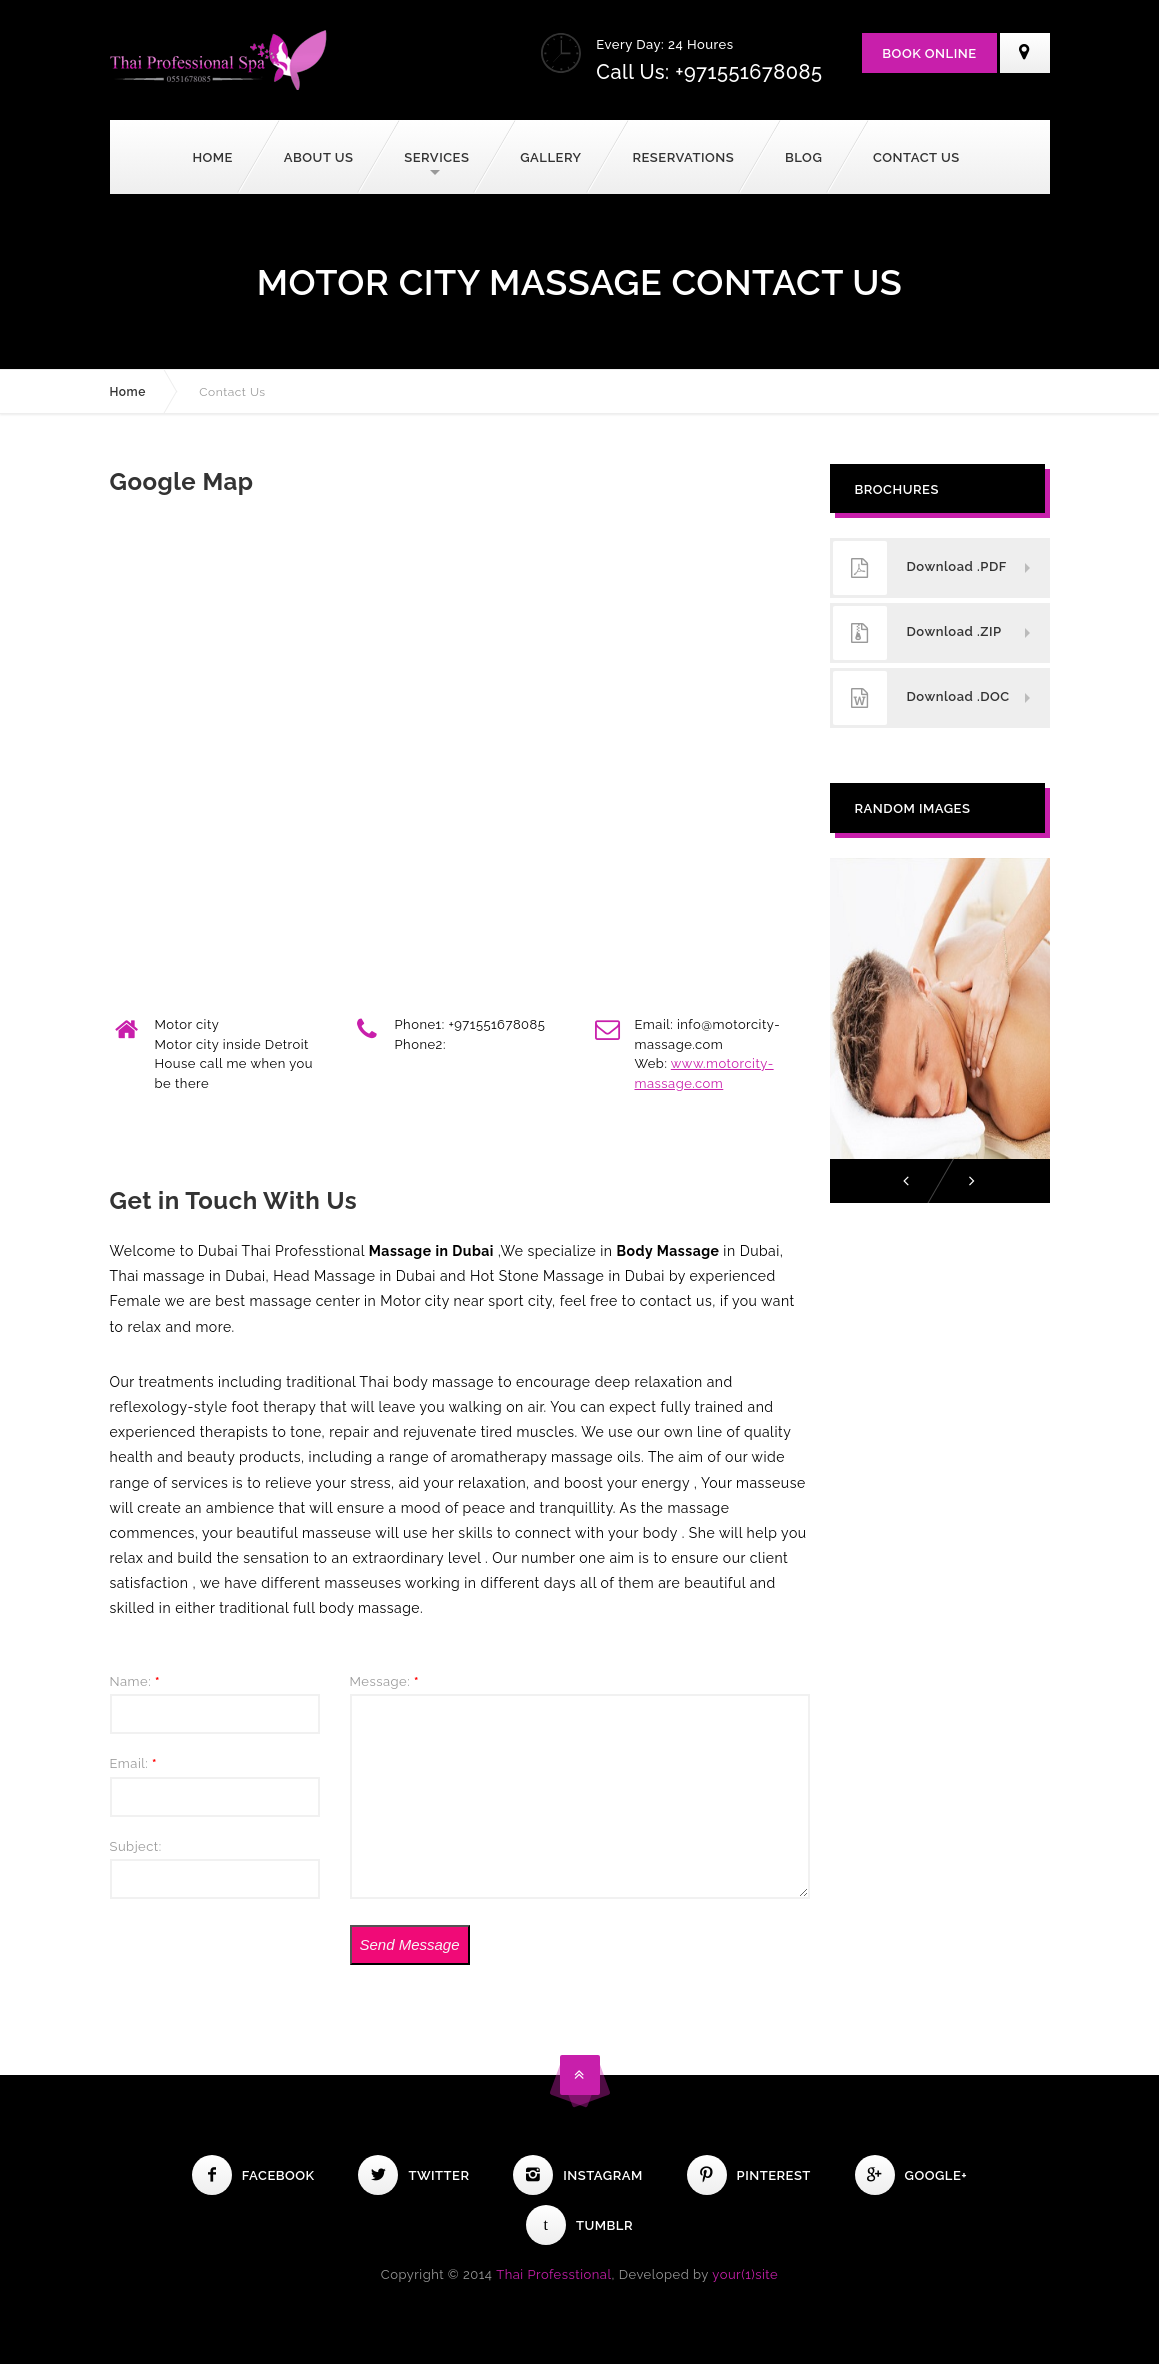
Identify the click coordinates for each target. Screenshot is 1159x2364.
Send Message (409, 1944)
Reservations (683, 157)
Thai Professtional (553, 2274)
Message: (385, 1681)
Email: (134, 1763)
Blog (803, 157)
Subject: (136, 1846)
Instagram (578, 2175)
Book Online (929, 53)
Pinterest (749, 2175)
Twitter (413, 2175)
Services (436, 157)
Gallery (550, 157)
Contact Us (916, 157)
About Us (319, 157)
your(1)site (745, 2274)
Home (212, 157)
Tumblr (579, 2225)
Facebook (253, 2175)
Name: (135, 1681)
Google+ (911, 2175)
